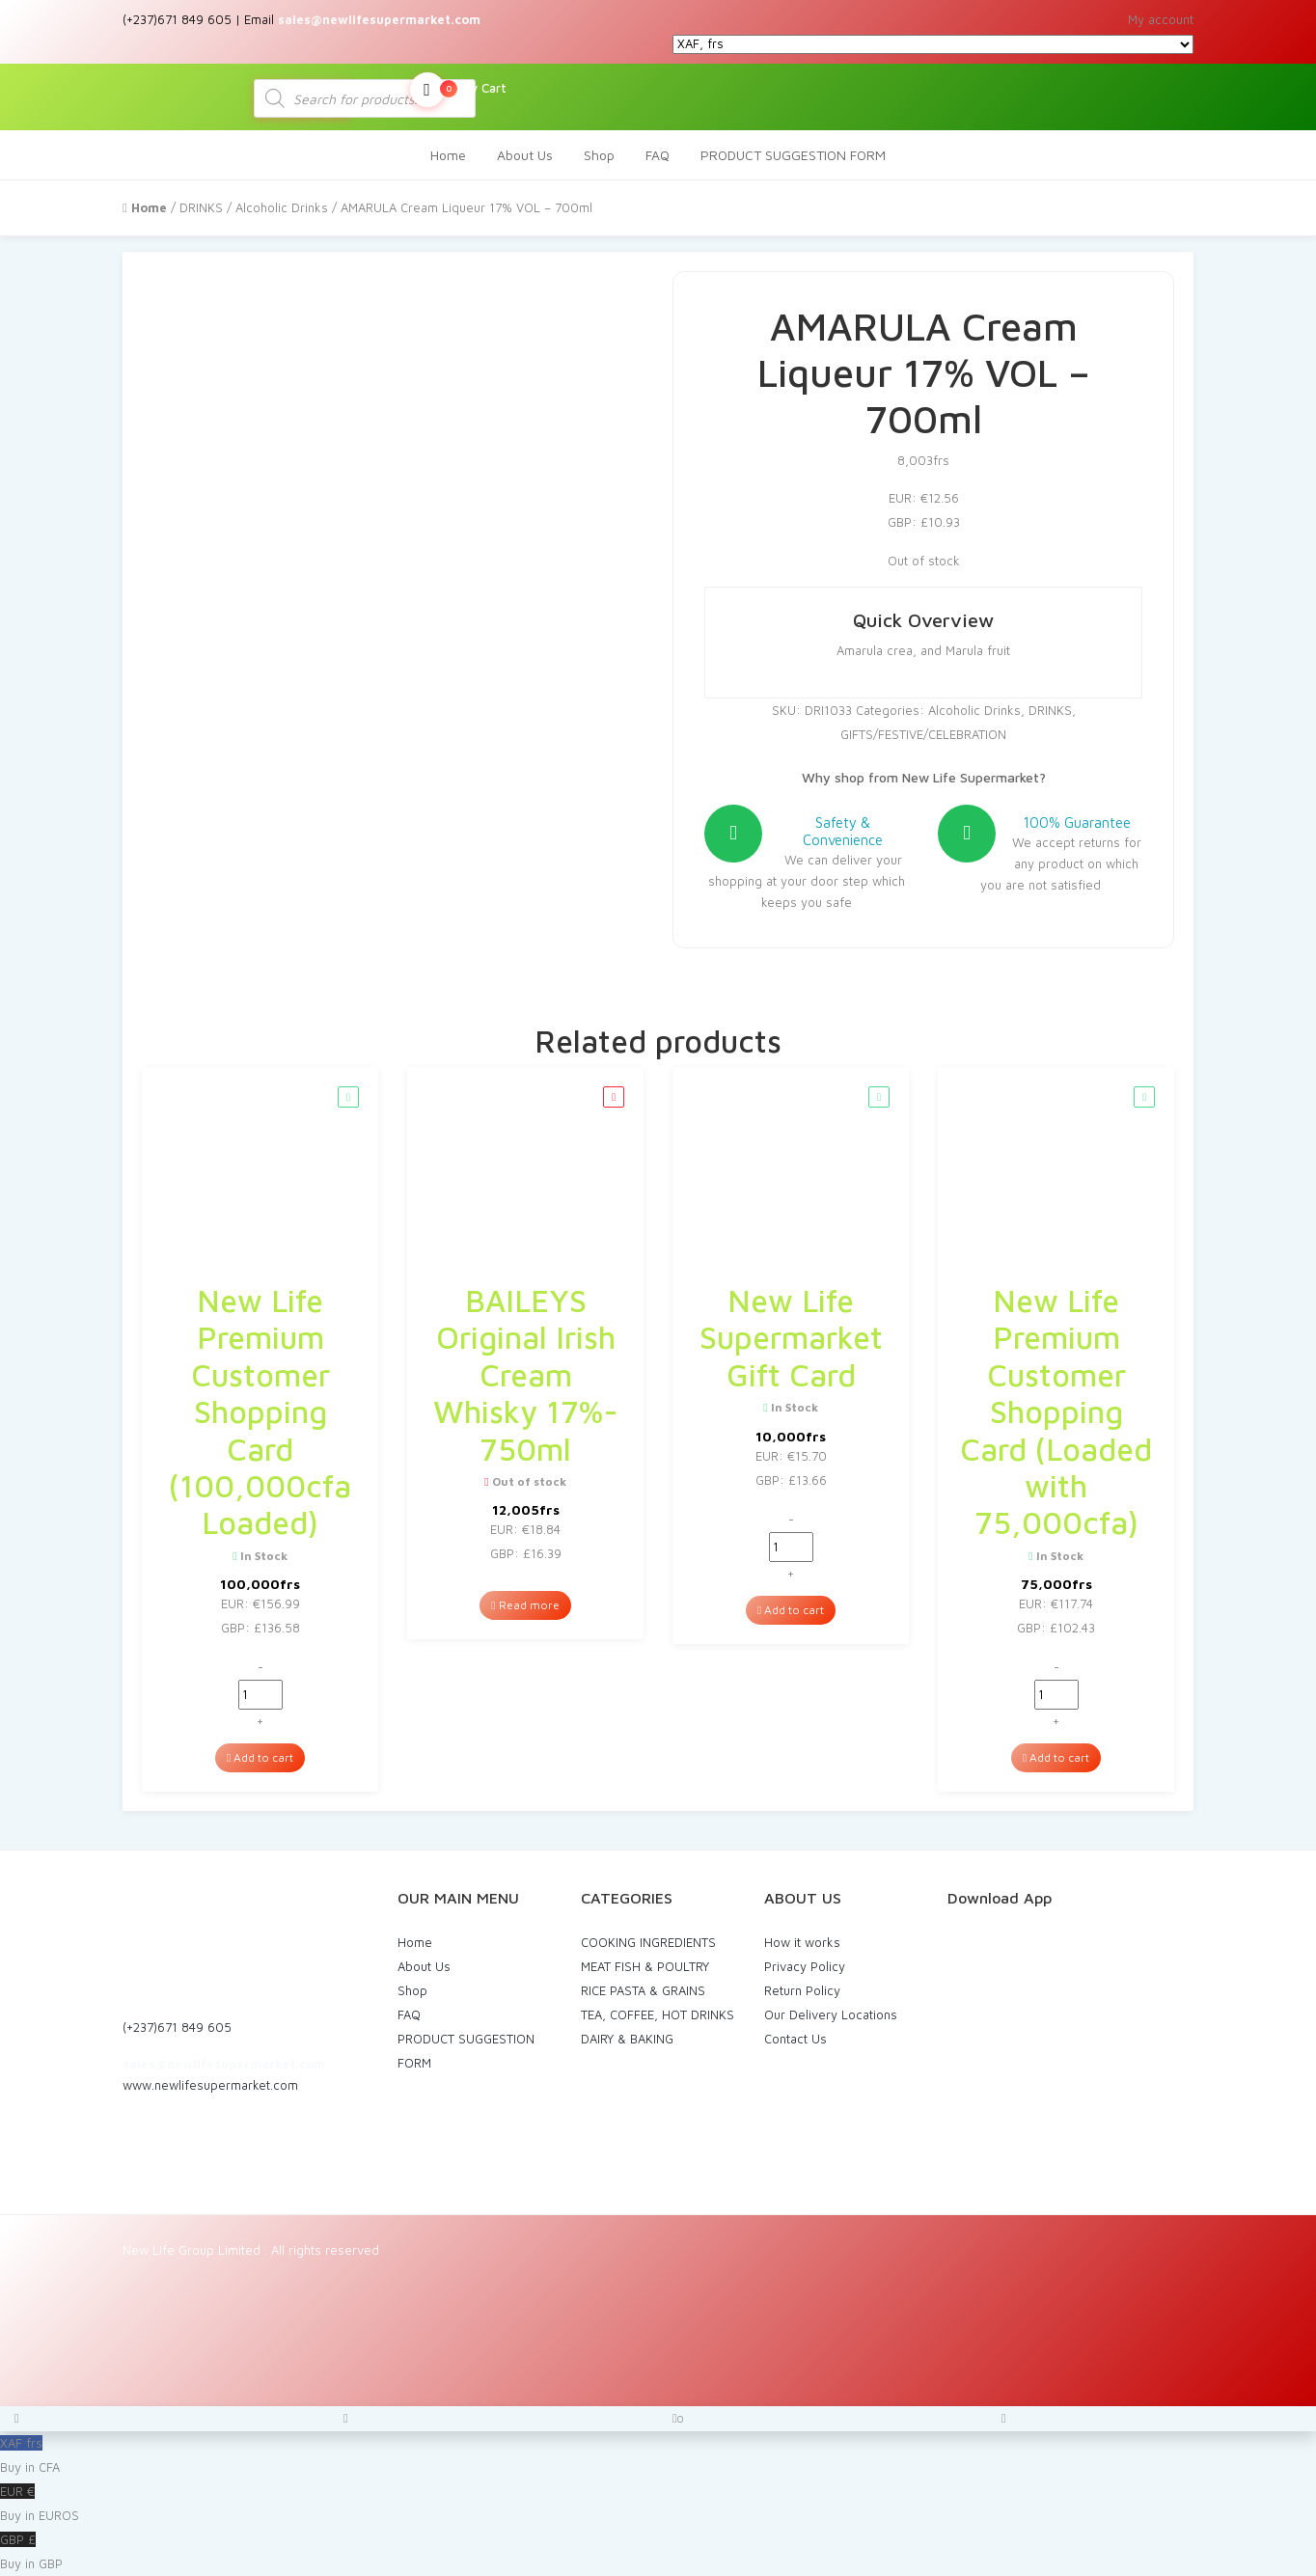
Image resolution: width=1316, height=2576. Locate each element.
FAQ (657, 155)
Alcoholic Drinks (281, 207)
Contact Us (795, 2038)
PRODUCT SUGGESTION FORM (793, 155)
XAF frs (658, 2457)
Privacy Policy (804, 1966)
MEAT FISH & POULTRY (645, 1966)
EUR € (658, 2505)
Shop (599, 155)
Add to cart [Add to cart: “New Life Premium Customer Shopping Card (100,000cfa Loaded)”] (260, 1757)
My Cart (458, 89)
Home (448, 155)
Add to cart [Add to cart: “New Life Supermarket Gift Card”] (790, 1610)
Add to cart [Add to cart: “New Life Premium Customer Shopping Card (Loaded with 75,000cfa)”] (1056, 1757)
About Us (525, 155)
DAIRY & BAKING (627, 2038)
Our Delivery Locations (830, 2014)
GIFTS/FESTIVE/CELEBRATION (923, 734)
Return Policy (802, 1990)
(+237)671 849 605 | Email (301, 19)
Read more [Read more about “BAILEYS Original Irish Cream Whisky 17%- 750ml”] (525, 1605)
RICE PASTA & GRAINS (643, 1990)
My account (1160, 19)
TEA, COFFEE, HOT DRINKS (657, 2014)
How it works (802, 1942)
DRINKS (201, 207)
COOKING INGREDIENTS (648, 1942)
